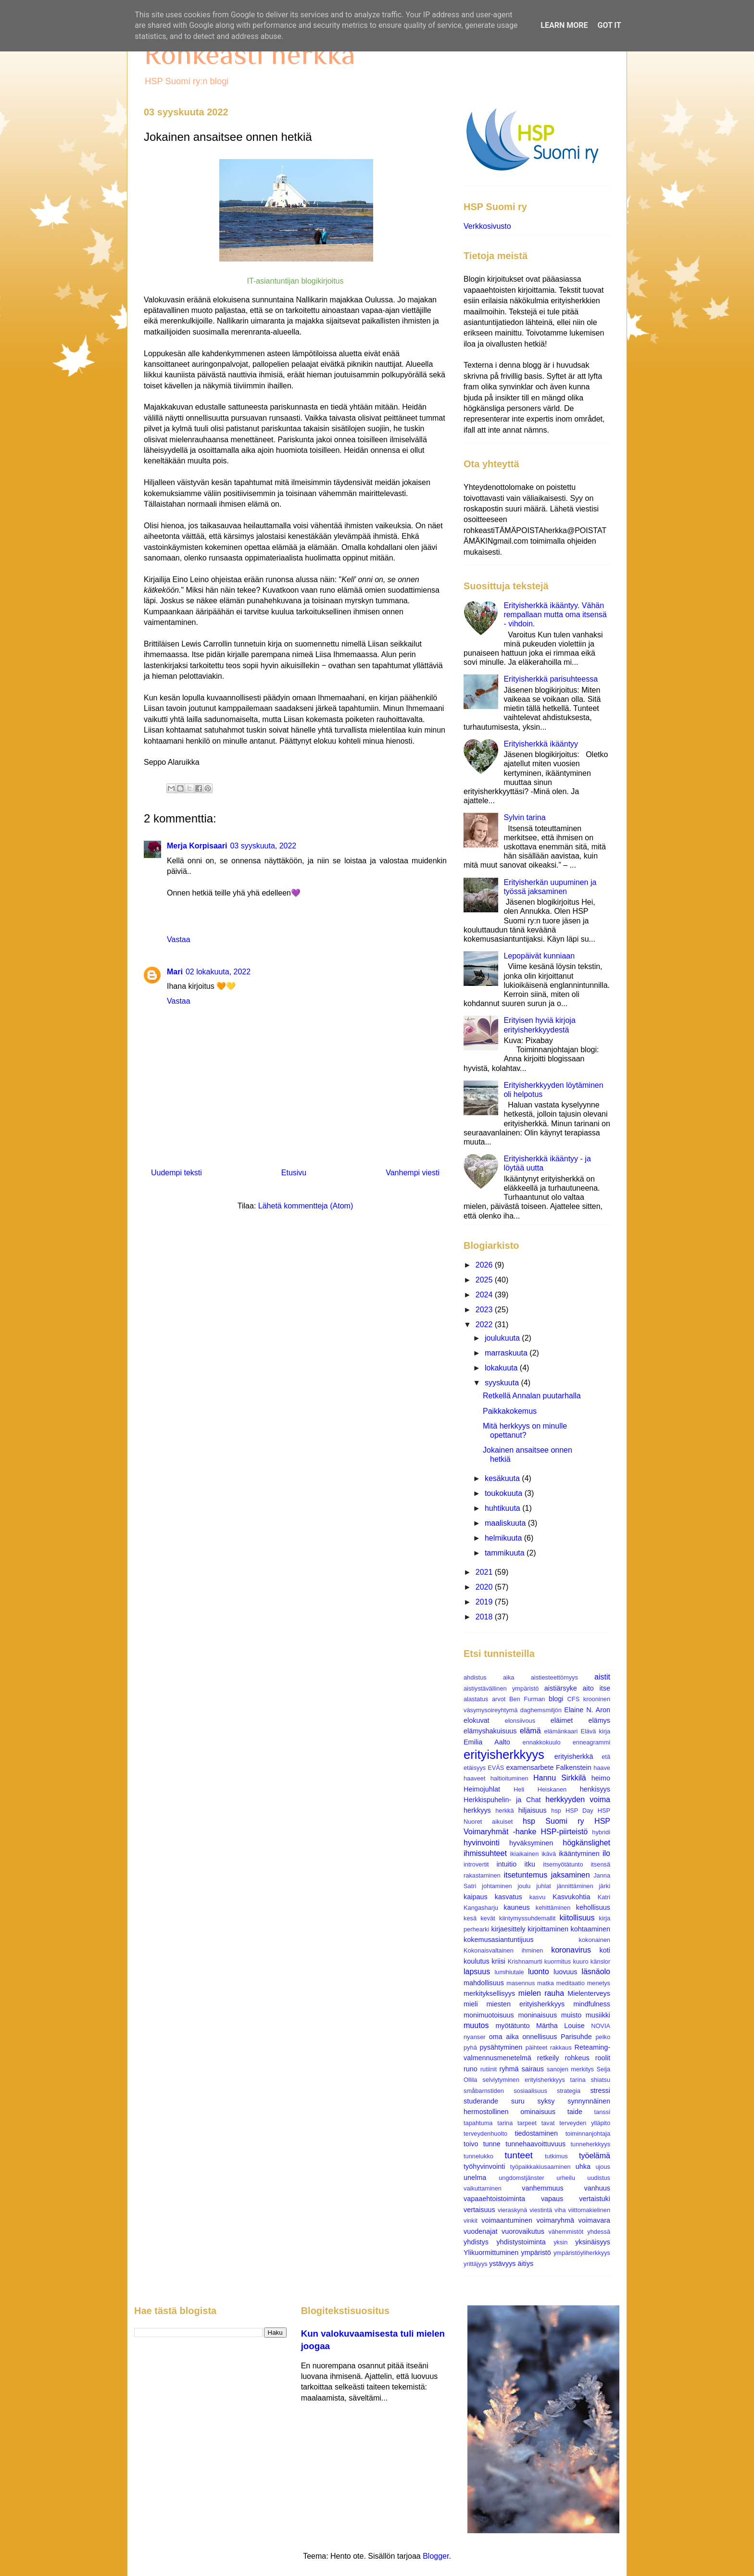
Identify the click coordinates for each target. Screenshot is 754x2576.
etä (606, 1756)
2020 (485, 1587)
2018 (485, 1617)
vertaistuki (594, 2199)
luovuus (565, 1972)
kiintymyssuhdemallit (527, 1918)
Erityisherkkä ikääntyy (540, 744)
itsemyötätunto (563, 1864)
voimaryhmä (555, 2220)
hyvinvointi (482, 1843)
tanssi (602, 2112)
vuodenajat (480, 2231)
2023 (485, 1310)
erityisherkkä (573, 1756)
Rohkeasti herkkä (249, 54)
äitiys (526, 2263)
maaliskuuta (506, 1523)
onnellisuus (539, 2037)
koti (605, 1950)
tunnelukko (478, 2156)
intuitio (507, 1864)
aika (508, 1677)
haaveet (475, 1778)
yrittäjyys (476, 2263)
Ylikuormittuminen (491, 2252)
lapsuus (477, 1971)
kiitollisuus (577, 1918)
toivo (471, 2144)
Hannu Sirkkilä (559, 1778)
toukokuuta (505, 1493)
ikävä (548, 1853)
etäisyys (475, 1767)
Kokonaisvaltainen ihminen (503, 1950)
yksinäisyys (592, 2242)
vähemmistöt (566, 2231)
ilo (606, 1853)
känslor (600, 1961)
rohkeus (577, 2058)
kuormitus (557, 1961)
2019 (485, 1602)
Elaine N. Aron (587, 1710)
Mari (175, 972)
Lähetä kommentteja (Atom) (305, 1206)
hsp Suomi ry (553, 1821)
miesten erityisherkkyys (526, 2004)
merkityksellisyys (489, 1993)
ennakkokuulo (542, 1742)
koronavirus (571, 1950)
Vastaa (178, 939)
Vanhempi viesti (413, 1173)
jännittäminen (575, 1886)
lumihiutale (509, 1972)
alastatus (476, 1699)
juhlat (543, 1886)
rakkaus (561, 2047)
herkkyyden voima (577, 1799)
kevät (487, 1918)
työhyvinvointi (484, 2166)
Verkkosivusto (487, 226)
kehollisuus (593, 1907)
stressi (600, 2090)
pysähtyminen (501, 2047)
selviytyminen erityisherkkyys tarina (533, 2079)
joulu (523, 1886)
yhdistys (476, 2242)
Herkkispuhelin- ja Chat (502, 1800)
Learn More (564, 25)
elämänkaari (561, 1731)
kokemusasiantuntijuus (499, 1939)
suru (518, 2101)
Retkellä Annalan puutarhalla (532, 1396)
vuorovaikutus (523, 2231)
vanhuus (597, 2188)
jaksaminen (570, 1875)
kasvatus (508, 1897)
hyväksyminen (531, 1843)
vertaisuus (479, 2210)
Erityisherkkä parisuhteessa (550, 679)
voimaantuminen (506, 2220)
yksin (560, 2242)
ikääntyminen (579, 1853)
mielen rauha (541, 1993)
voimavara (594, 2220)
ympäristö (536, 2252)
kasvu (537, 1897)
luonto (538, 1971)
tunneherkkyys (591, 2144)
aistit (602, 1677)
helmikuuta (504, 1538)
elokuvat (477, 1720)
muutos (476, 2025)
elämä (530, 1731)
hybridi (601, 1832)
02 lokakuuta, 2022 (218, 972)
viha (560, 2210)
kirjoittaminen (548, 1929)
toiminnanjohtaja (588, 2133)
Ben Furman (527, 1699)
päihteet (537, 2047)
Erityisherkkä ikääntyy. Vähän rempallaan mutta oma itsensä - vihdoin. (554, 614)
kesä (470, 1918)
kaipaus (476, 1897)
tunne (492, 2144)
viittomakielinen (589, 2210)
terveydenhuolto (485, 2133)
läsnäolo (595, 1971)
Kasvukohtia (571, 1897)
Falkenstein (573, 1767)
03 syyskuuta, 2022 (263, 846)
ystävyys (502, 2263)
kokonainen (594, 1939)
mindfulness (591, 2004)
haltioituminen (509, 1778)
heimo (600, 1778)
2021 (485, 1572)
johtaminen (497, 1886)
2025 (485, 1280)
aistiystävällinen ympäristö (501, 1688)
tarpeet (527, 2123)
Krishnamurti (525, 1961)
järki (604, 1886)
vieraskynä (512, 2210)
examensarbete (529, 1767)
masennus (520, 1983)
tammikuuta (506, 1553)
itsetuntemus (525, 1875)
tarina (505, 2123)
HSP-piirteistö (564, 1832)
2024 (485, 1295)
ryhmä (509, 2069)
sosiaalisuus (530, 2090)
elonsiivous (520, 1720)
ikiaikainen (524, 1853)
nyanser (475, 2037)
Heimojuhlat (482, 1789)
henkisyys (595, 1789)
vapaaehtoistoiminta (494, 2199)
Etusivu (293, 1173)
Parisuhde (576, 2037)
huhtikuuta (503, 1508)
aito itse (596, 1688)
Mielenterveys (588, 1993)
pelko (602, 2037)
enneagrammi (591, 1742)
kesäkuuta (503, 1478)
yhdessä (598, 2231)
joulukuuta (503, 1338)
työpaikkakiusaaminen (540, 2166)
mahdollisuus (484, 1983)
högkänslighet (586, 1843)
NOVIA (600, 2025)
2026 (485, 1265)
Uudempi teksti (176, 1173)
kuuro (581, 1961)
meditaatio (570, 1983)
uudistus (598, 2177)
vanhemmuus (542, 2188)
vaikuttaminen (483, 2188)
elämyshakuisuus (490, 1731)
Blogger (436, 2556)
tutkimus (556, 2156)
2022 (485, 1324)
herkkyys (477, 1810)
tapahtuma (478, 2123)
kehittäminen (553, 1907)
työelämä (594, 2156)
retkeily (548, 2058)
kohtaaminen (590, 1929)
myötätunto (512, 2025)
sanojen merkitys (570, 2069)
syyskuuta (503, 1383)
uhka (583, 2166)
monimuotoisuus (489, 2015)
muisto (571, 2015)
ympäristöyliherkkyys (581, 2252)
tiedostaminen (536, 2133)
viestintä (540, 2210)
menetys (598, 1983)
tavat (548, 2123)
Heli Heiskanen (540, 1789)
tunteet (518, 2155)
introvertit (476, 1864)
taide (574, 2112)
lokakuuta (502, 1368)
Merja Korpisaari (197, 846)
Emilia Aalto (487, 1742)
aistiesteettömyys (554, 1677)
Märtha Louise (560, 2025)
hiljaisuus (532, 1810)
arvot (498, 1699)
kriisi (498, 1961)
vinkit (471, 2220)
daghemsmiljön (541, 1710)
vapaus (552, 2199)
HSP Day (579, 1810)
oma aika (504, 2037)
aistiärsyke (560, 1688)
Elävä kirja (595, 1731)
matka (545, 1983)
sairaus (533, 2069)
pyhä (470, 2047)
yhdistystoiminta (520, 2242)
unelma (475, 2177)
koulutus (477, 1961)
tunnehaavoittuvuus (535, 2144)
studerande (481, 2101)
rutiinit (488, 2069)
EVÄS (496, 1767)
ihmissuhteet (485, 1853)
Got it (609, 25)
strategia (568, 2090)
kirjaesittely (508, 1929)
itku (530, 1864)
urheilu (565, 2177)
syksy (545, 2101)
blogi (556, 1699)
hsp (556, 1810)
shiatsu (600, 2079)
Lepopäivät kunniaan (539, 956)
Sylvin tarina (524, 817)
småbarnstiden (484, 2090)
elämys (599, 1720)
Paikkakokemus (510, 1411)
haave (601, 1767)
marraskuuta (507, 1353)
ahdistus (475, 1677)
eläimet (562, 1720)
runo (471, 2069)
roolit (602, 2058)
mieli (471, 2004)
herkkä (504, 1810)
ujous (602, 2166)
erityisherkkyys (504, 1754)
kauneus (516, 1907)
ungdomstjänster (521, 2177)
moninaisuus (537, 2015)
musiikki (598, 2015)
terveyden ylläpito (584, 2123)
